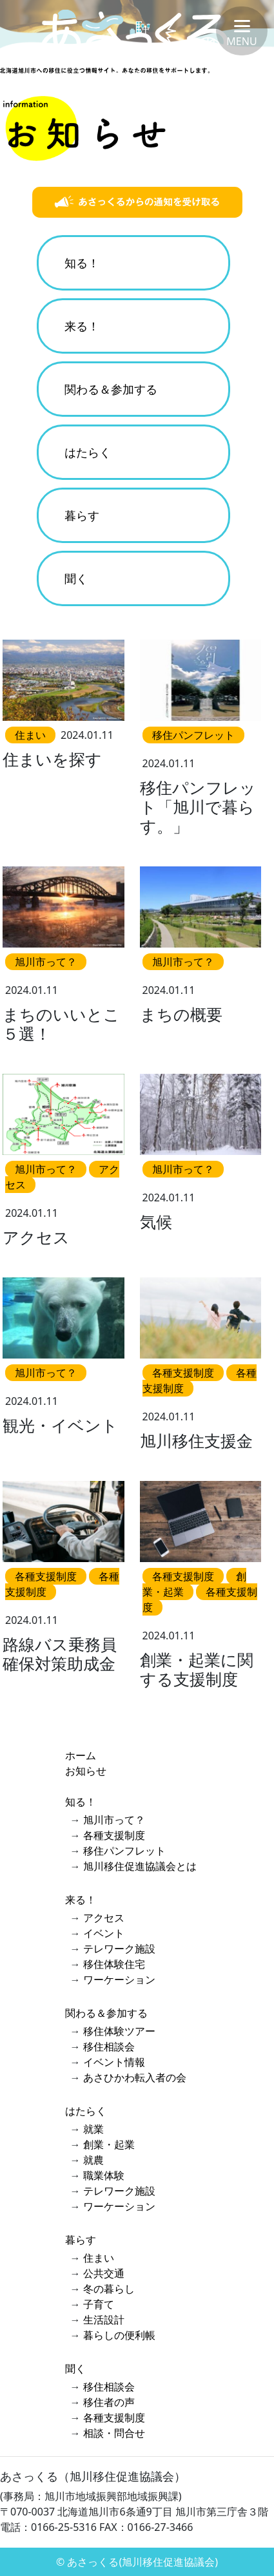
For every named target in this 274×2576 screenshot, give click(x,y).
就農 (93, 2160)
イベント (103, 1933)
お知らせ (85, 1771)
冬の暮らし (109, 2289)
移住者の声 (109, 2402)
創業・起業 (109, 2144)
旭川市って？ (114, 1820)
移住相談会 (109, 2046)
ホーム (80, 1755)
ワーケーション (119, 1979)
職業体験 (103, 2175)
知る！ (81, 263)
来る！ (81, 326)
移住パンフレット (124, 1851)
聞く (76, 578)
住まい (98, 2258)
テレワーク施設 (119, 1949)
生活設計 (103, 2320)
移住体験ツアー (119, 2031)
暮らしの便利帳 (119, 2335)
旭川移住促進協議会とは (140, 1866)
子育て (98, 2304)
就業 (93, 2129)
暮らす (81, 515)
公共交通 (103, 2273)
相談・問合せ (114, 2433)
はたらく (87, 452)
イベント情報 (114, 2062)
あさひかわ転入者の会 (134, 2077)
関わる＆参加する (110, 389)
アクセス (103, 1918)
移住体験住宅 (114, 1964)
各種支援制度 (114, 1835)
